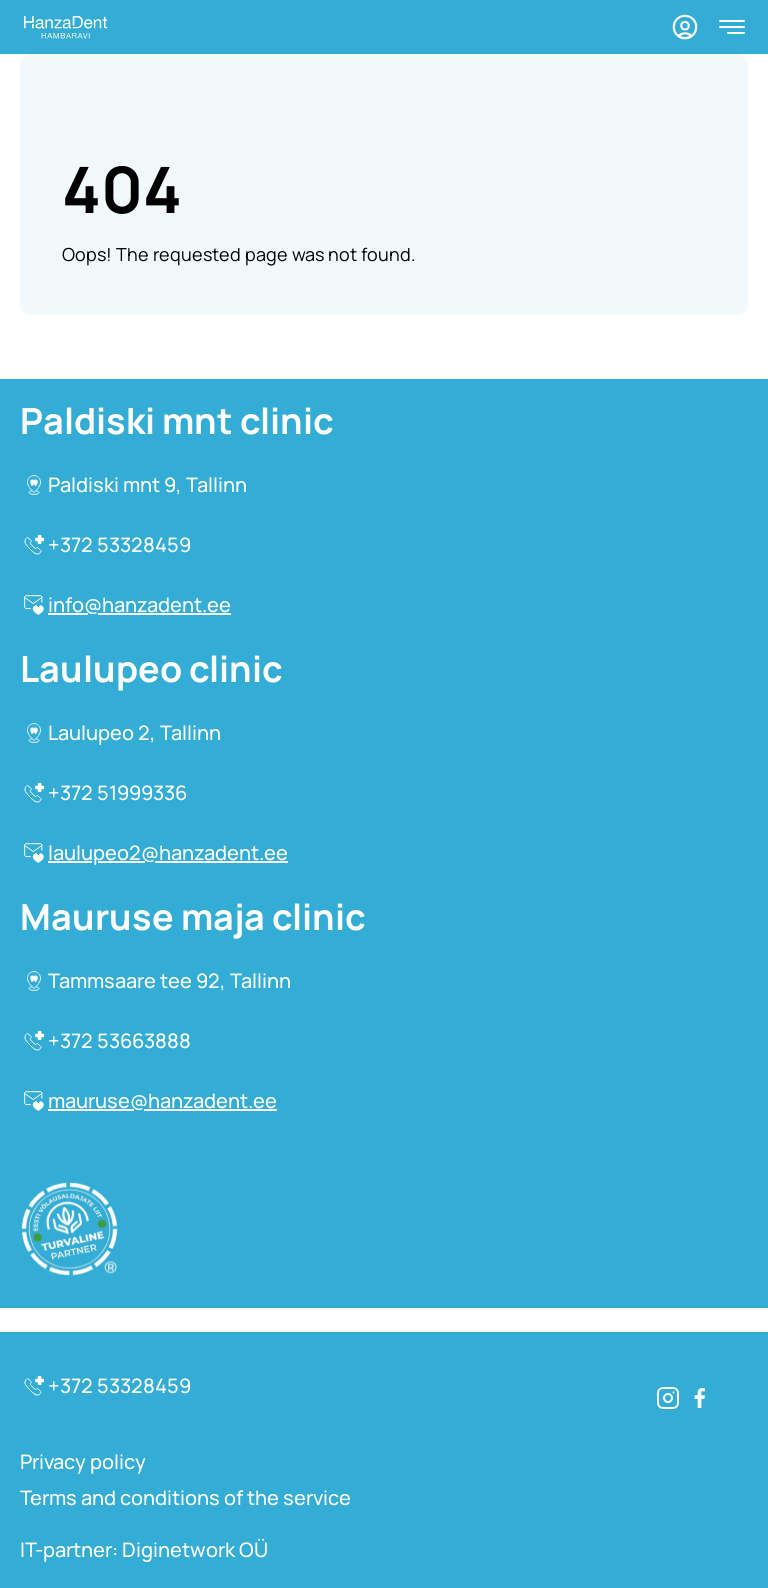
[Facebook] (700, 1398)
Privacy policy (83, 1461)
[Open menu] (732, 27)
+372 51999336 (105, 792)
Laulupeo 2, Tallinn (122, 732)
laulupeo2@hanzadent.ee (156, 852)
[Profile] (685, 27)
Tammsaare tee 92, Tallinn (157, 980)
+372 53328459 (107, 544)
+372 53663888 (107, 1040)
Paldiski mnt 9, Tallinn (135, 484)
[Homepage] (64, 27)
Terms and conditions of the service (185, 1497)
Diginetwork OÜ (195, 1549)
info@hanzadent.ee (127, 604)
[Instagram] (668, 1398)
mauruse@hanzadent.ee (150, 1100)
